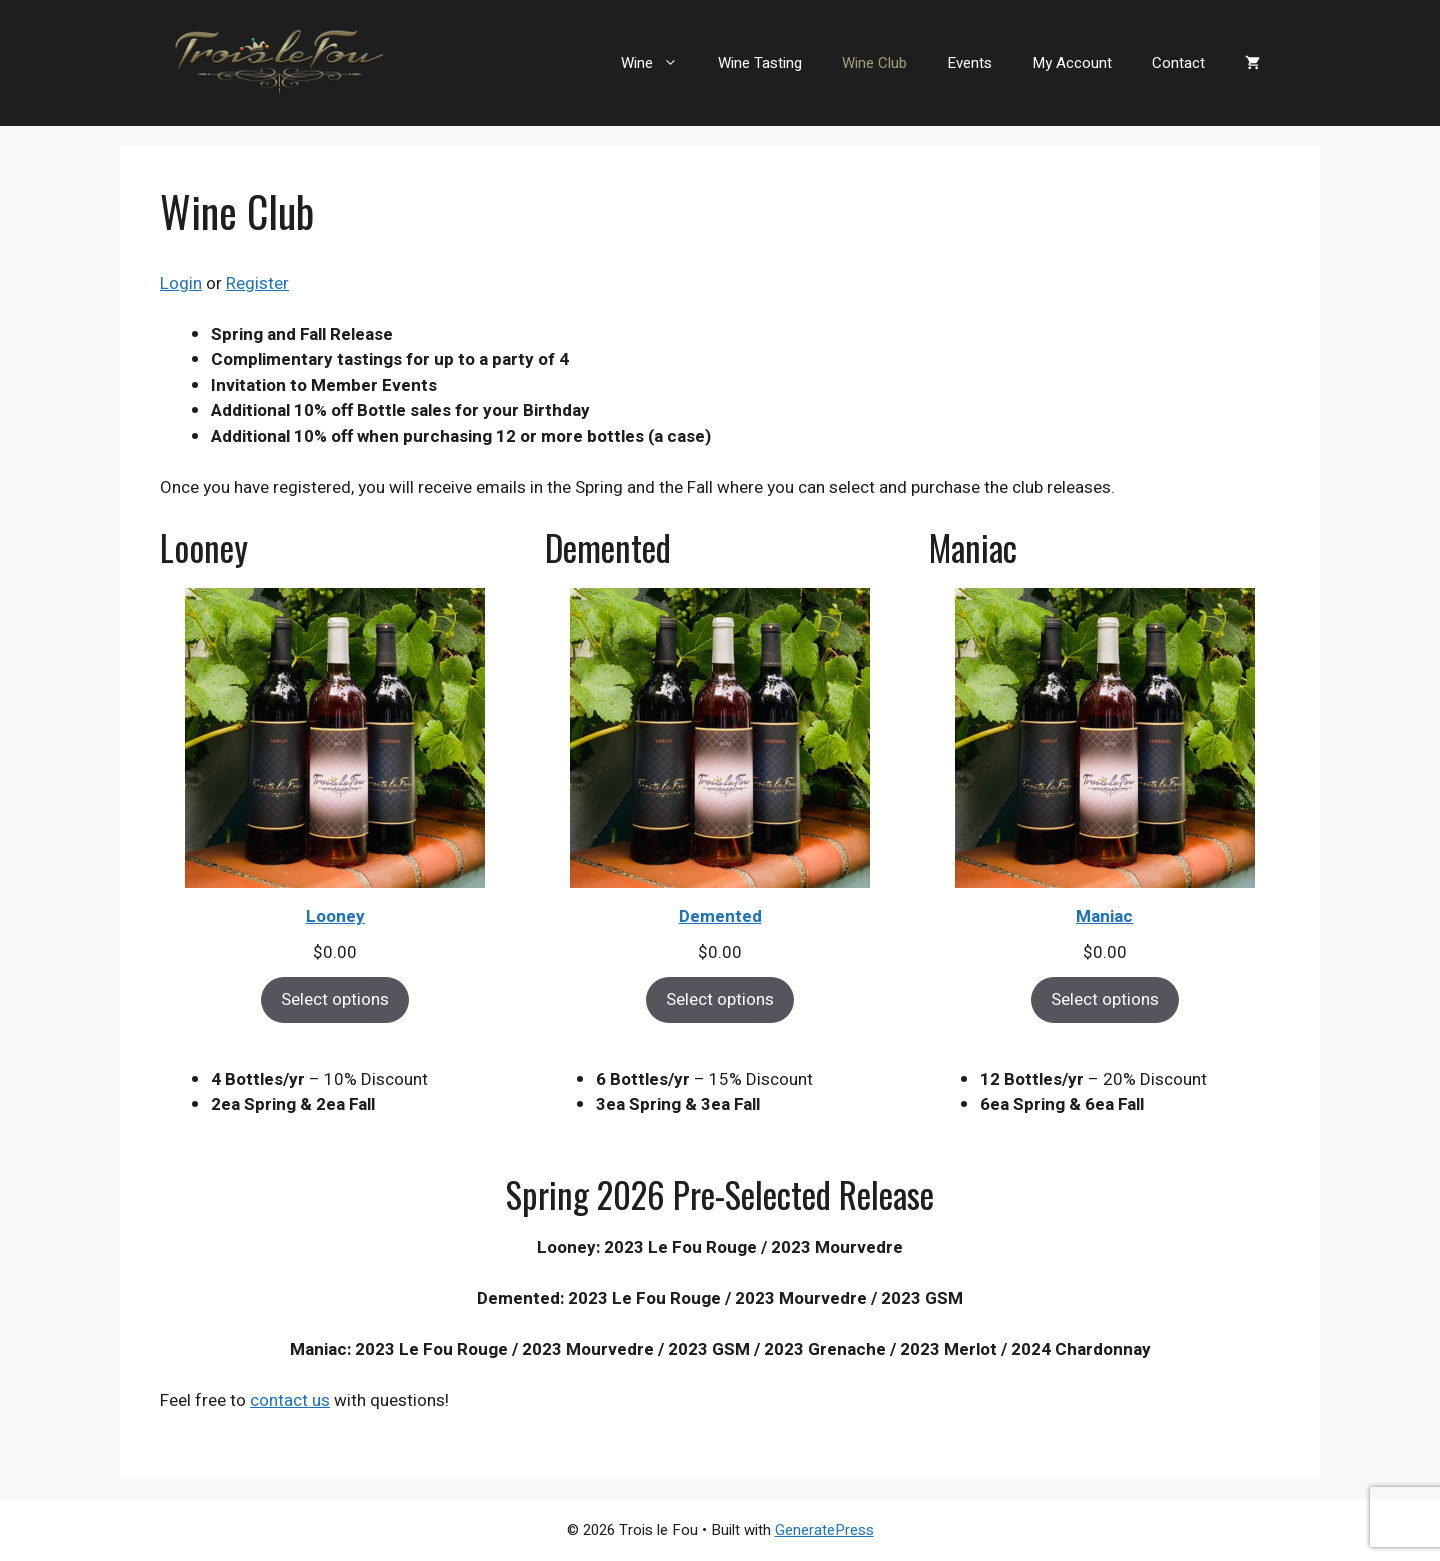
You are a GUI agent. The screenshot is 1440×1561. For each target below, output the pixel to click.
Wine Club (874, 63)
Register (257, 283)
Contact (1178, 63)
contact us (290, 1400)
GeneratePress (824, 1530)
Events (969, 63)
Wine (659, 63)
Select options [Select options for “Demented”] (720, 999)
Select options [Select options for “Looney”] (335, 999)
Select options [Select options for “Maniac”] (1105, 999)
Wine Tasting (760, 63)
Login (181, 283)
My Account (1072, 63)
